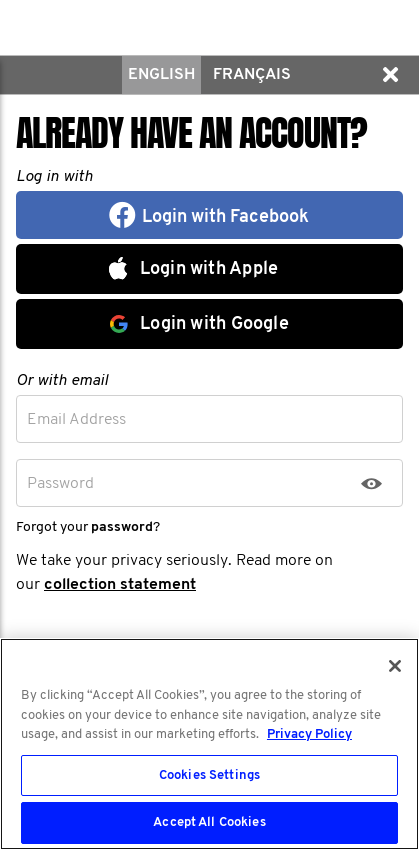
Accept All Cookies (209, 822)
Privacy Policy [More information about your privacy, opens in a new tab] (309, 734)
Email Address (76, 420)
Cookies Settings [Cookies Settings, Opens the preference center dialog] (209, 775)
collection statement (120, 585)
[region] (209, 744)
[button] (390, 75)
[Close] (395, 666)
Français (252, 75)
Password (60, 484)
